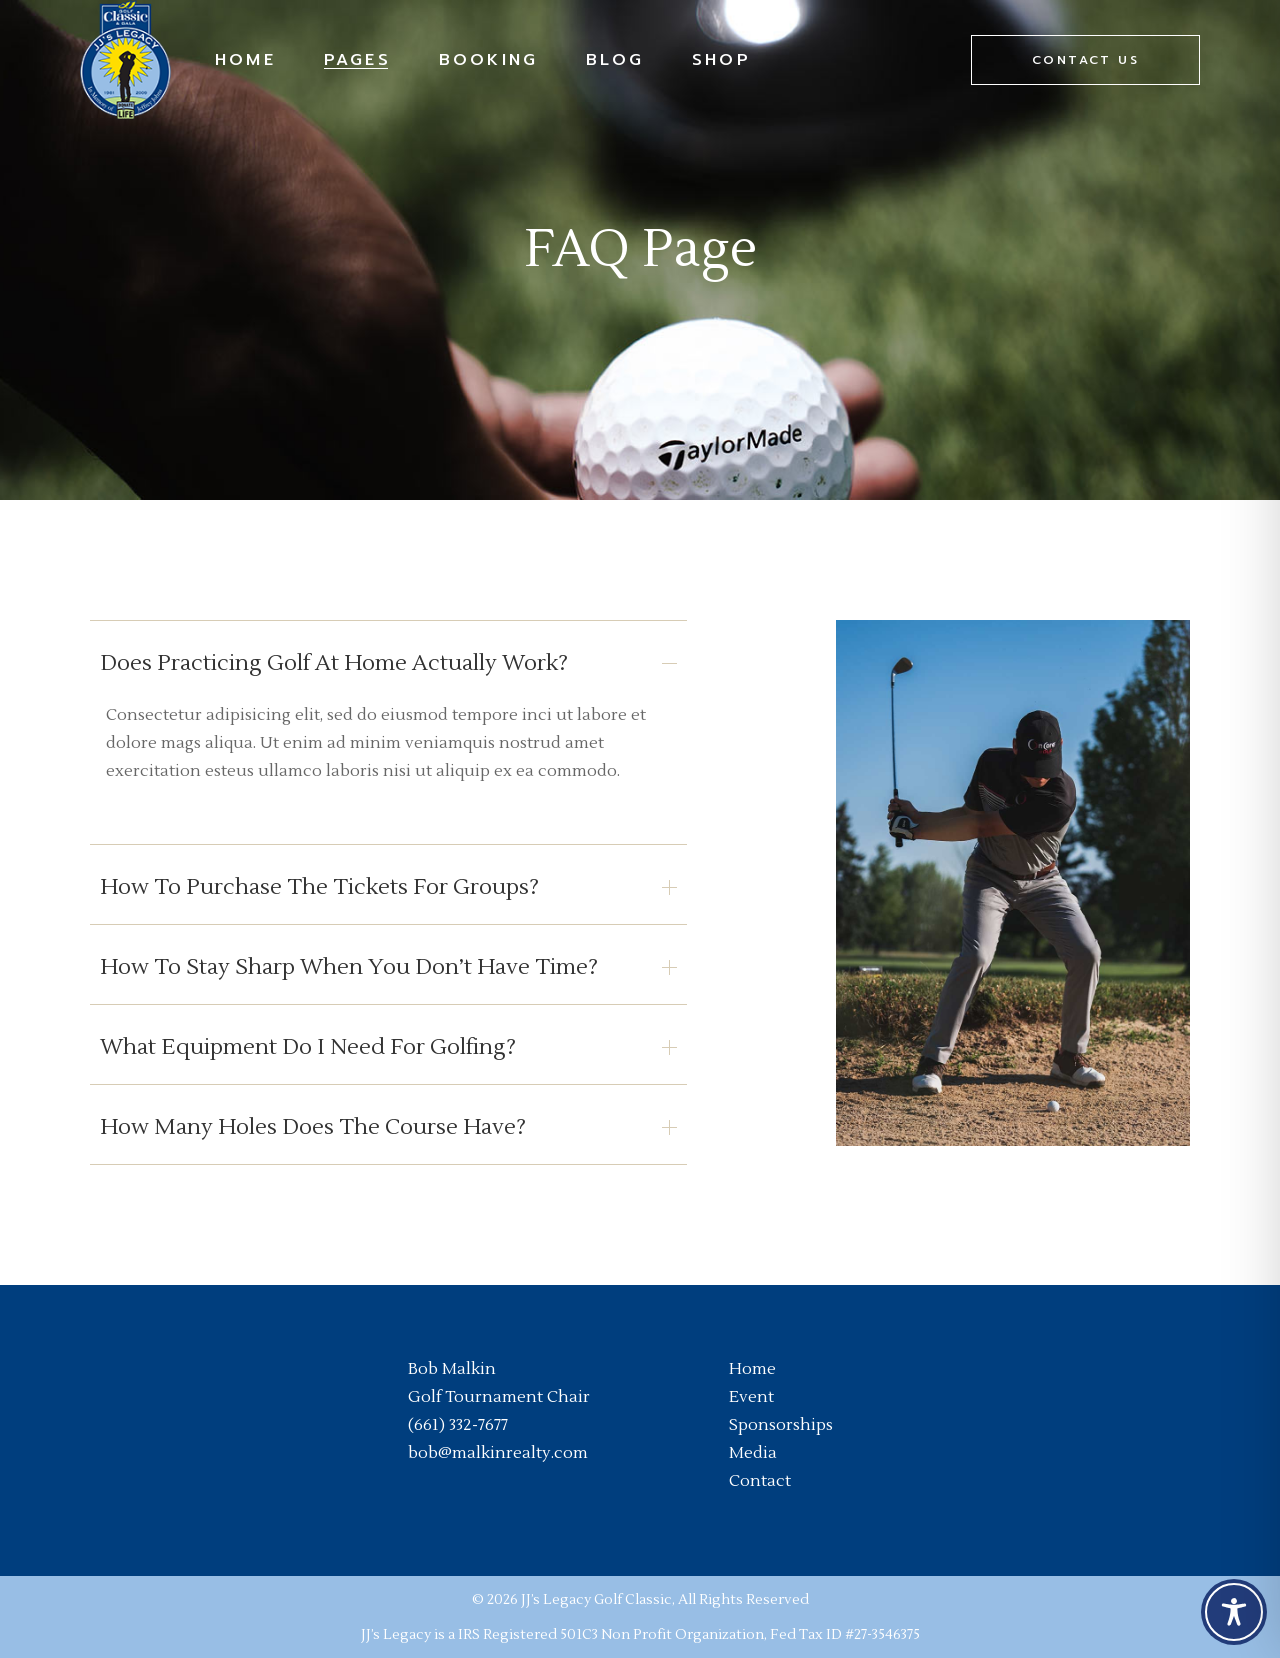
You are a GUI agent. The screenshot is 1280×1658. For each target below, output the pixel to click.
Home (752, 1369)
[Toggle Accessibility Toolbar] (1234, 1612)
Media (753, 1453)
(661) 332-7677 (458, 1425)
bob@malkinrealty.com (498, 1453)
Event (751, 1397)
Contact (760, 1481)
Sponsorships (781, 1425)
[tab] (388, 660)
